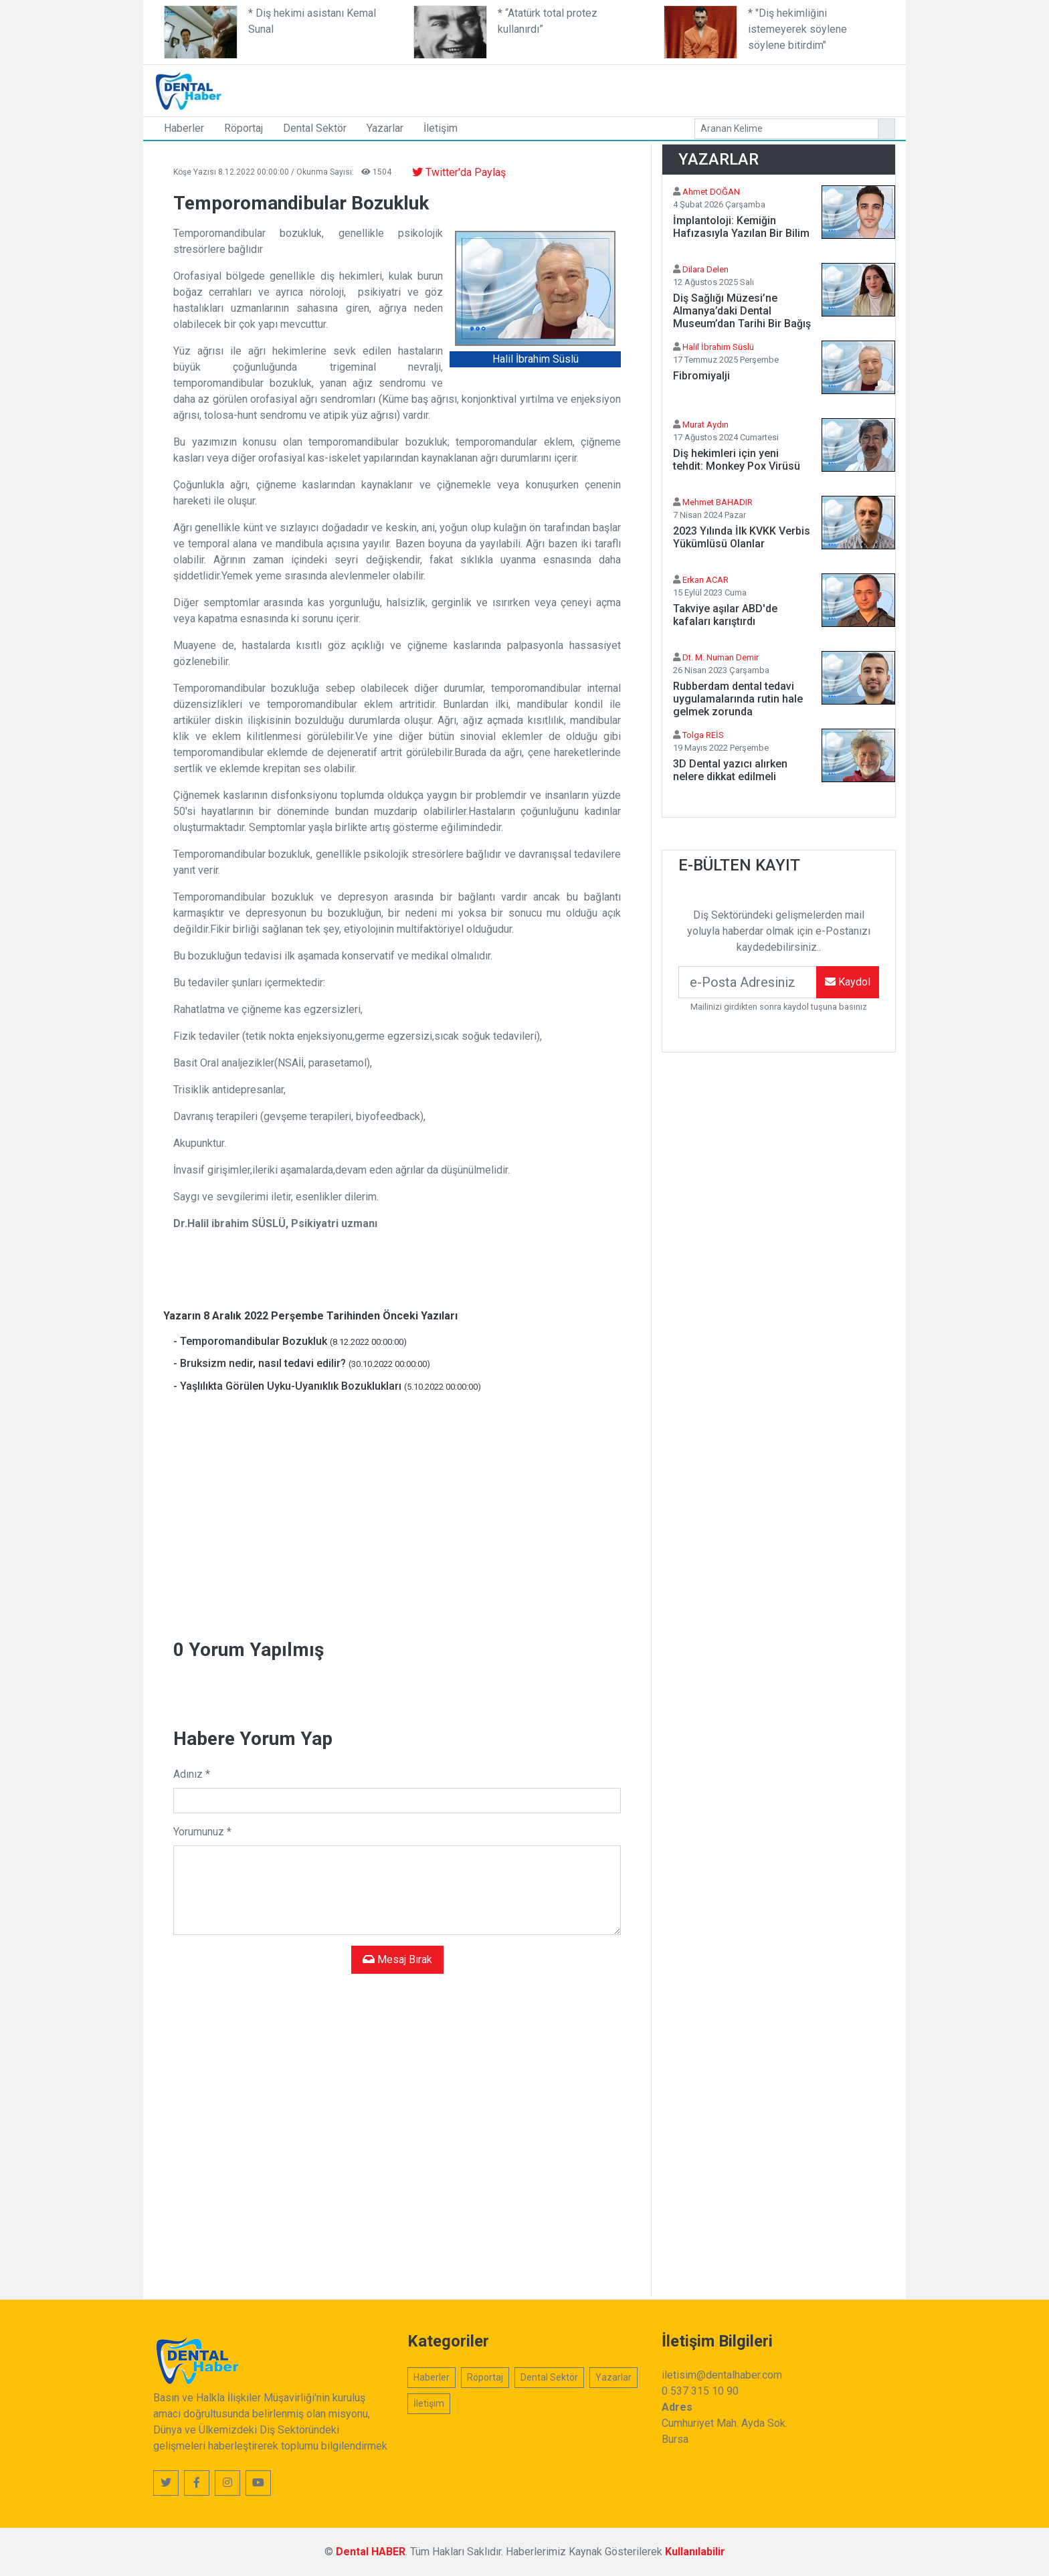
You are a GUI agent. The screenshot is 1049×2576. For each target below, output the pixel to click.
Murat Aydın (705, 425)
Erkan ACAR (705, 580)
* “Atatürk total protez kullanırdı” (547, 21)
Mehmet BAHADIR (717, 502)
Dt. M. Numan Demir (720, 657)
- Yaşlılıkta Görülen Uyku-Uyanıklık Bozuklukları (327, 1386)
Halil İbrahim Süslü (718, 347)
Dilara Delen (705, 269)
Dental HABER (370, 2551)
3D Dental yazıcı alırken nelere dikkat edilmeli (730, 770)
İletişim (440, 128)
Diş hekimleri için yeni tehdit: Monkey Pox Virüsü (736, 459)
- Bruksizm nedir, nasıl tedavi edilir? (301, 1363)
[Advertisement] (661, 88)
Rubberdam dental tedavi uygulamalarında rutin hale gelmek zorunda (738, 699)
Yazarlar (385, 128)
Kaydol (847, 982)
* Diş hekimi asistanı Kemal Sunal (312, 21)
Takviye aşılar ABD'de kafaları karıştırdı (725, 615)
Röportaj (243, 128)
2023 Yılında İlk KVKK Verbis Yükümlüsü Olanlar (741, 537)
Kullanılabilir (695, 2551)
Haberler (184, 128)
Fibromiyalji (701, 375)
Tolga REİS (703, 735)
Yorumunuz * (202, 1831)
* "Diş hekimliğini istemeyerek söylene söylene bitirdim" (797, 29)
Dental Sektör (315, 128)
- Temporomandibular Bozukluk (290, 1341)
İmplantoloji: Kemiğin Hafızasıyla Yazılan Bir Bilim (741, 227)
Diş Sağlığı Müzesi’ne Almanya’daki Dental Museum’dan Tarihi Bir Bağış (742, 311)
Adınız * (191, 1774)
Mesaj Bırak (397, 1959)
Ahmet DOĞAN (711, 192)
